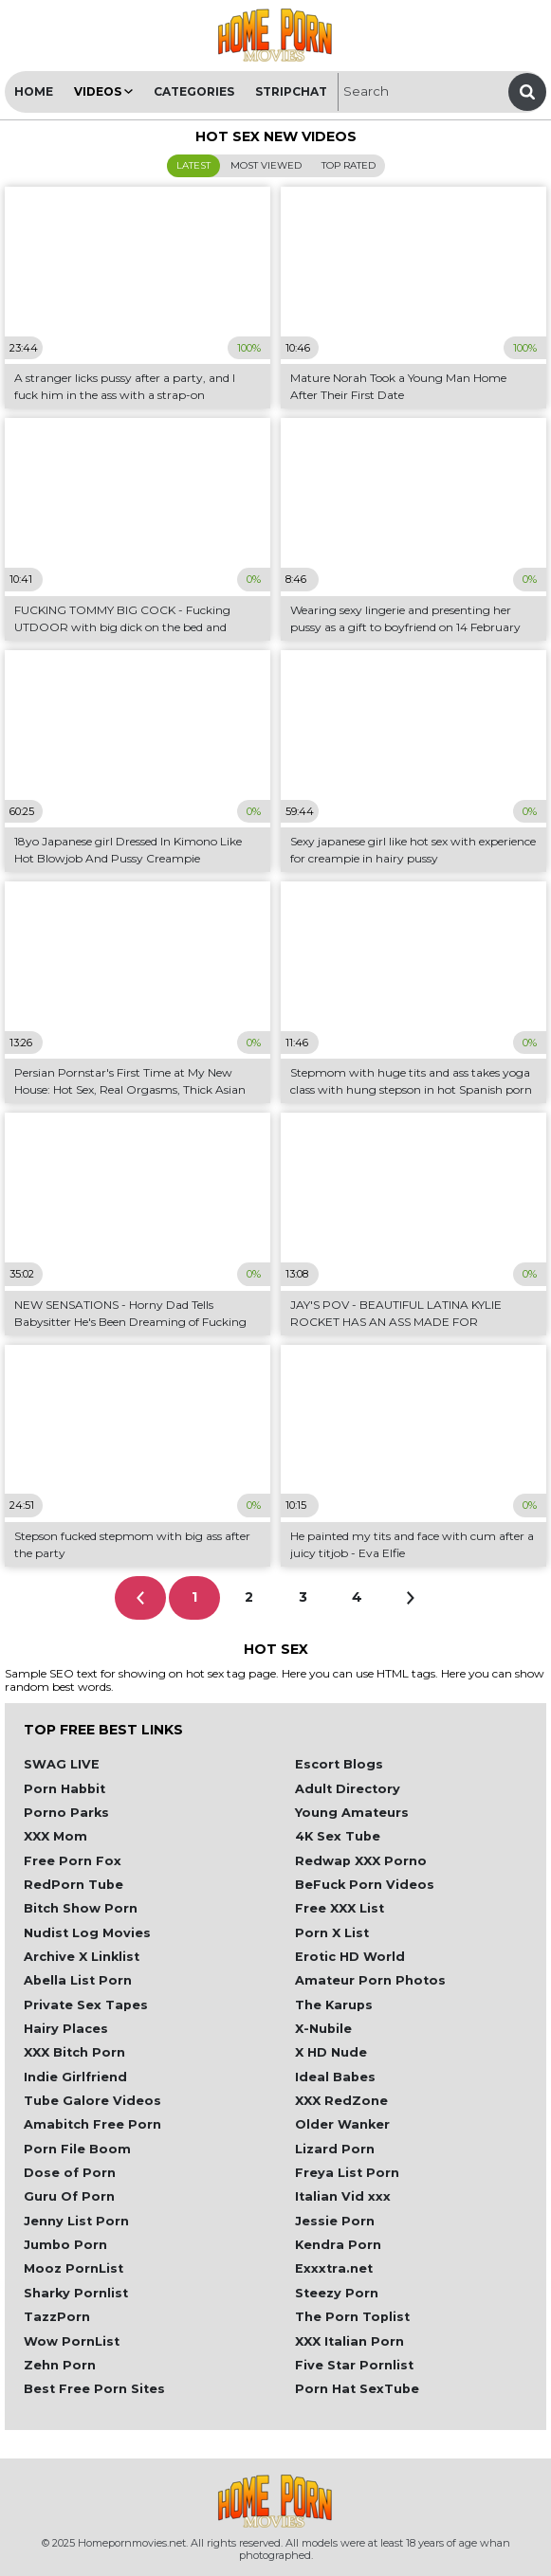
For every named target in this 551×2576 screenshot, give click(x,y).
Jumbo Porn (65, 2245)
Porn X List (332, 1933)
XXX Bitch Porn (74, 2052)
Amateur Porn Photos (370, 1980)
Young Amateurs (352, 1812)
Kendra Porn (338, 2245)
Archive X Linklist (81, 1957)
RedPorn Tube (73, 1885)
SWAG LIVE (62, 1764)
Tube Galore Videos (92, 2101)
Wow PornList (71, 2341)
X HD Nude (331, 2052)
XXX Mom (55, 1836)
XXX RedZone (341, 2101)
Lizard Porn (335, 2149)
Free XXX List (339, 1908)
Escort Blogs (339, 1764)
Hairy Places (66, 2029)
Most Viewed (266, 165)
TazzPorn (57, 2317)
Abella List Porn (78, 1980)
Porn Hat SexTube (357, 2389)
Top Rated (348, 165)
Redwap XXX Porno (361, 1861)
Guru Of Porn (69, 2196)
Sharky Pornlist (76, 2293)
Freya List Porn (347, 2173)
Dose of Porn (70, 2173)
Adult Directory (347, 1789)
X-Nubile (323, 2029)
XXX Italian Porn (349, 2341)
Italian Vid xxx (343, 2196)
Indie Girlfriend (75, 2077)
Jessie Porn (335, 2221)
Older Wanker (342, 2124)
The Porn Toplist (352, 2317)
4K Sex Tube (337, 1836)
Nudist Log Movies (87, 1933)
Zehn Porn (60, 2365)
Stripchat (291, 91)
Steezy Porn (336, 2293)
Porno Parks (66, 1812)
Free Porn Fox (72, 1861)
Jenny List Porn (76, 2221)
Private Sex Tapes (86, 2005)
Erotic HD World (350, 1957)
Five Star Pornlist (354, 2365)
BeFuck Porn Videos (364, 1885)
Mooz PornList (73, 2268)
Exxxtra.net (334, 2268)
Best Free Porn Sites (94, 2389)
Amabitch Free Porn (92, 2124)
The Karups (334, 2005)
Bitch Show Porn (81, 1908)
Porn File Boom (77, 2149)
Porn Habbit (64, 1789)
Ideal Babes (335, 2077)
